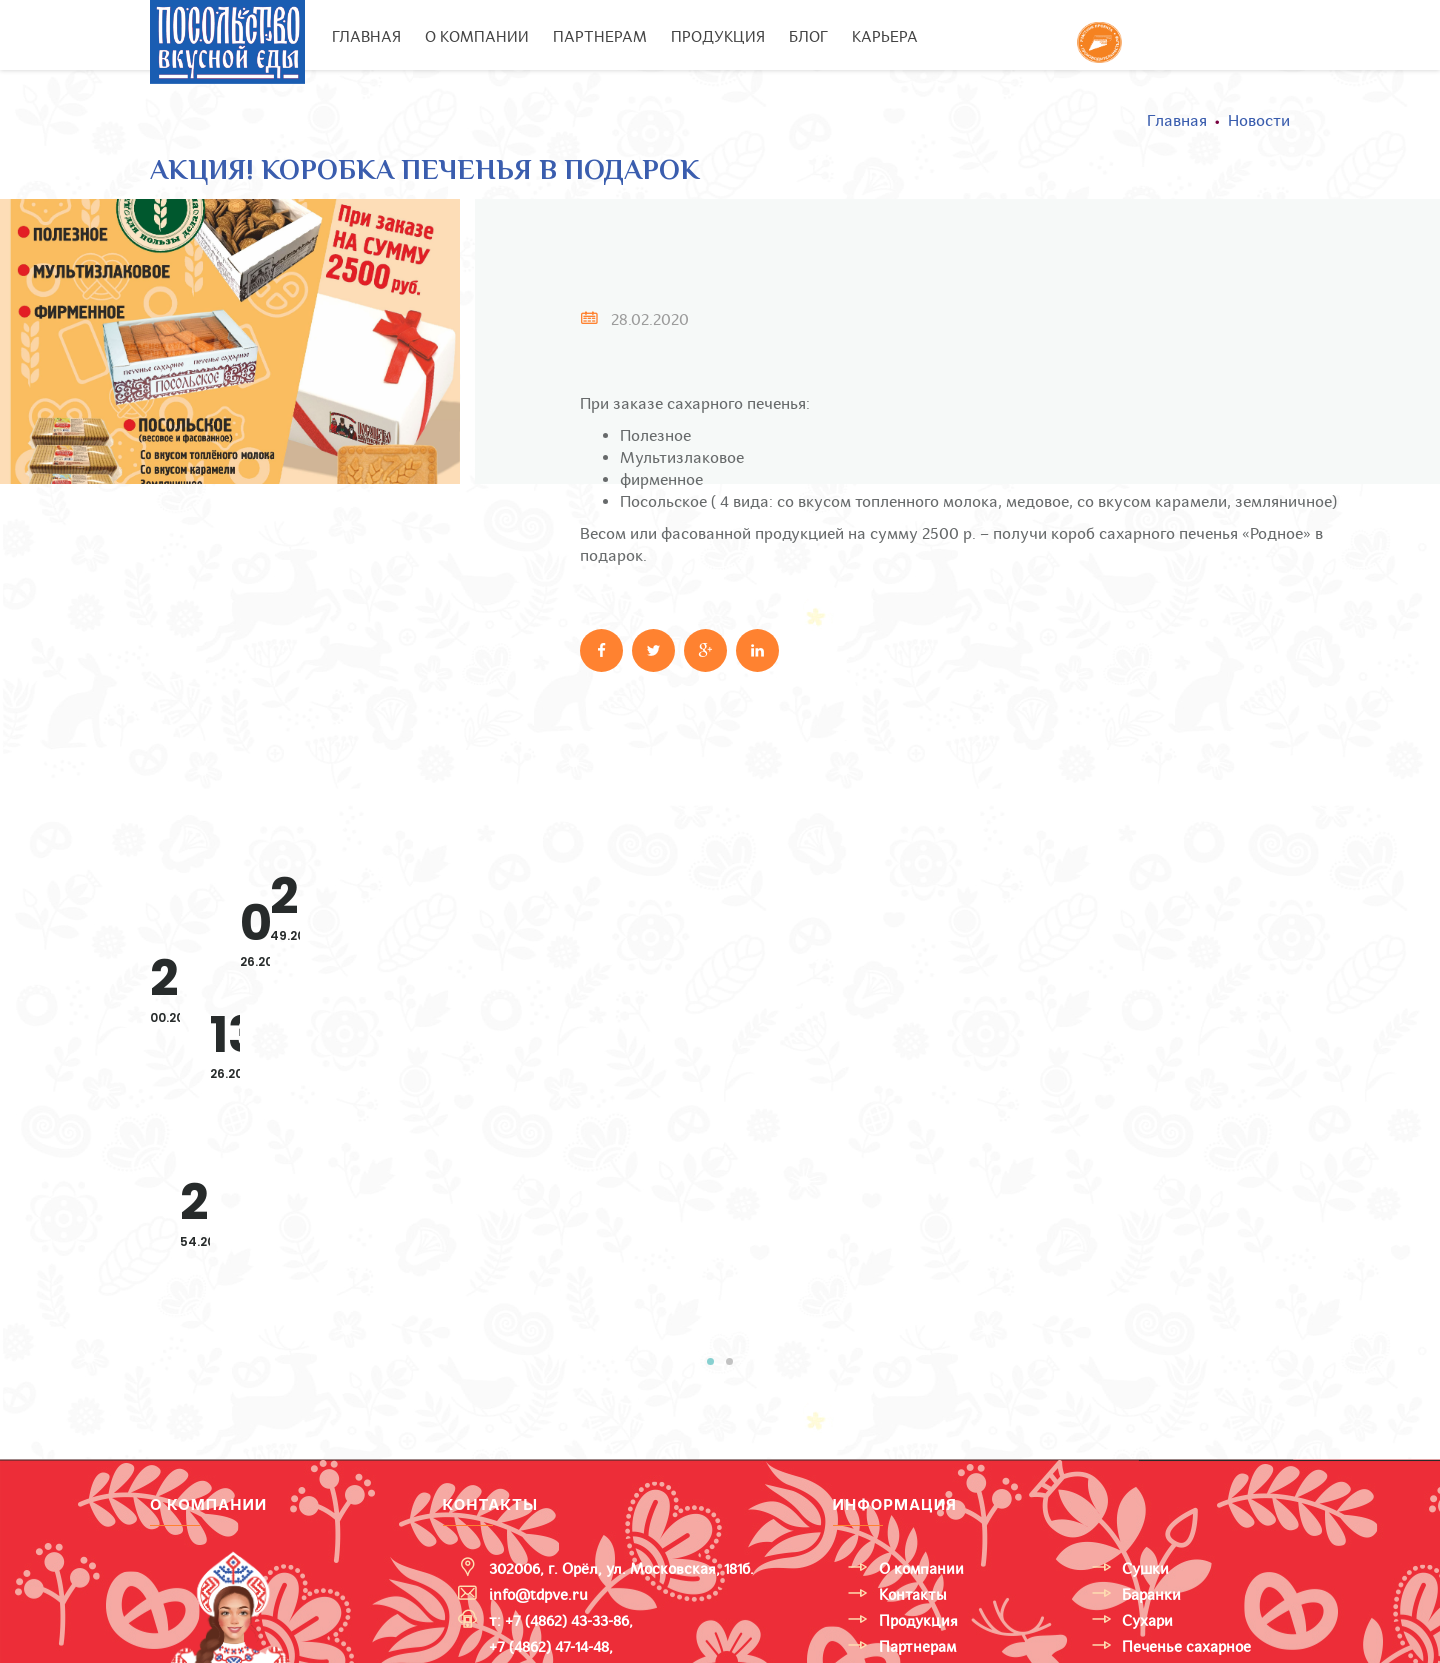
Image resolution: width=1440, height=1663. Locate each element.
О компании (477, 37)
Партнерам (600, 37)
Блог (808, 37)
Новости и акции (939, 1477)
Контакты (913, 1399)
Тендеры (910, 1503)
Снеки (1144, 1477)
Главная (366, 37)
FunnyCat (1156, 1503)
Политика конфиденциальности (707, 1643)
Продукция (918, 1425)
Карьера (885, 37)
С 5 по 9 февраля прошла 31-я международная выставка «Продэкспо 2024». (775, 953)
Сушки (1145, 1373)
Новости (1259, 121)
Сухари (1147, 1425)
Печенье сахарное (1186, 1451)
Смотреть (321, 1095)
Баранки (1151, 1399)
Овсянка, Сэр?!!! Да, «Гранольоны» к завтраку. (1171, 925)
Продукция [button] (718, 37)
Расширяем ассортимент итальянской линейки (355, 939)
